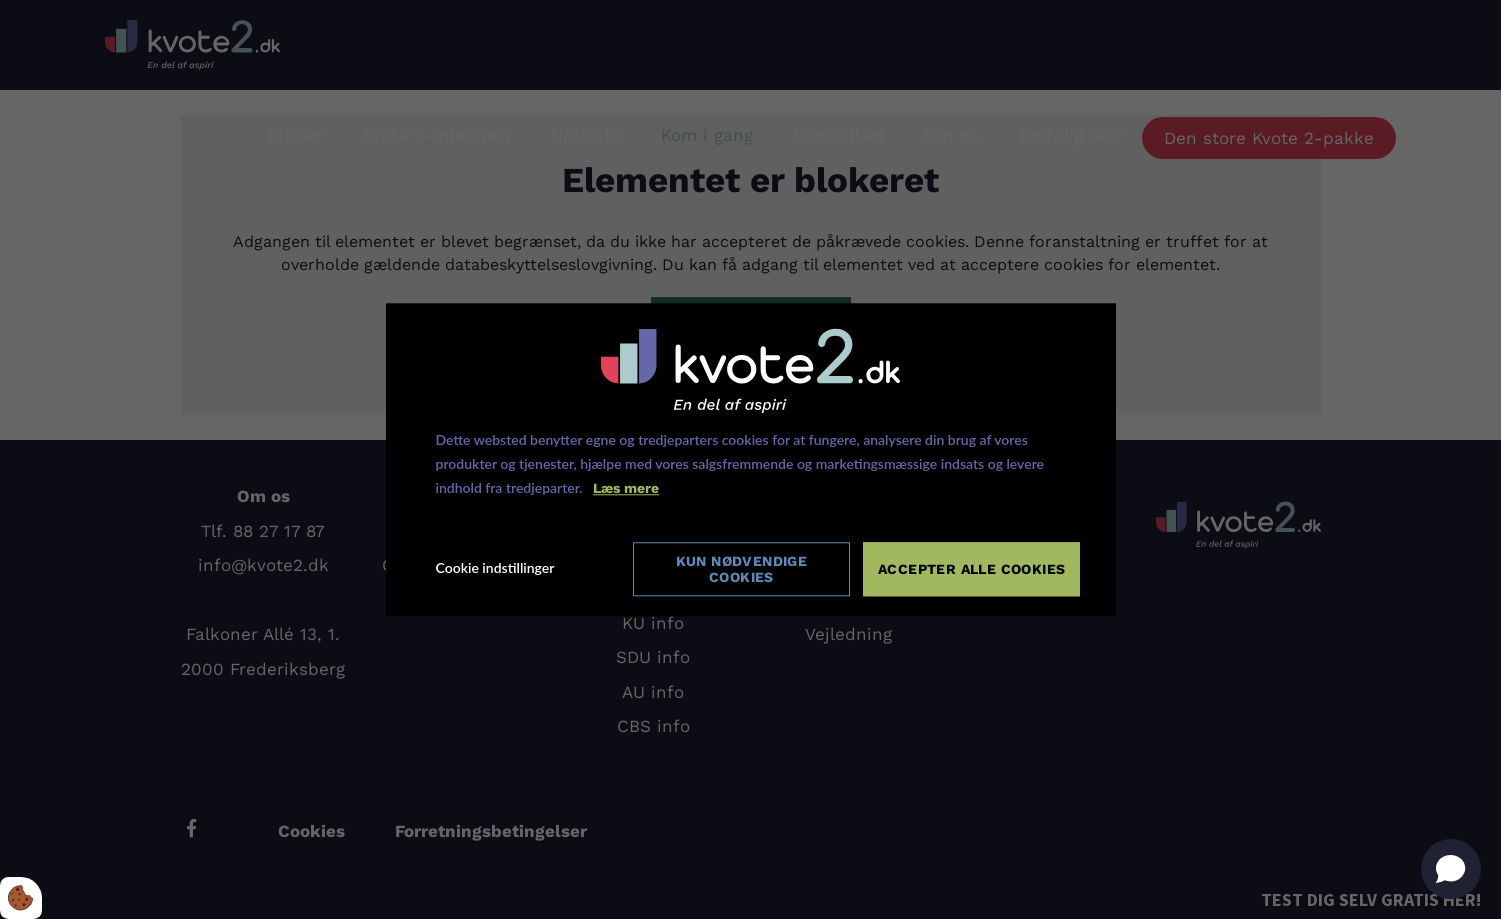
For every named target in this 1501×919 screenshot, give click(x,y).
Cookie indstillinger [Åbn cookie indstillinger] (495, 568)
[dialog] (751, 460)
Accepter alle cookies (972, 568)
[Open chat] (1451, 869)
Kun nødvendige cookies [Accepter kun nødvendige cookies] (742, 568)
